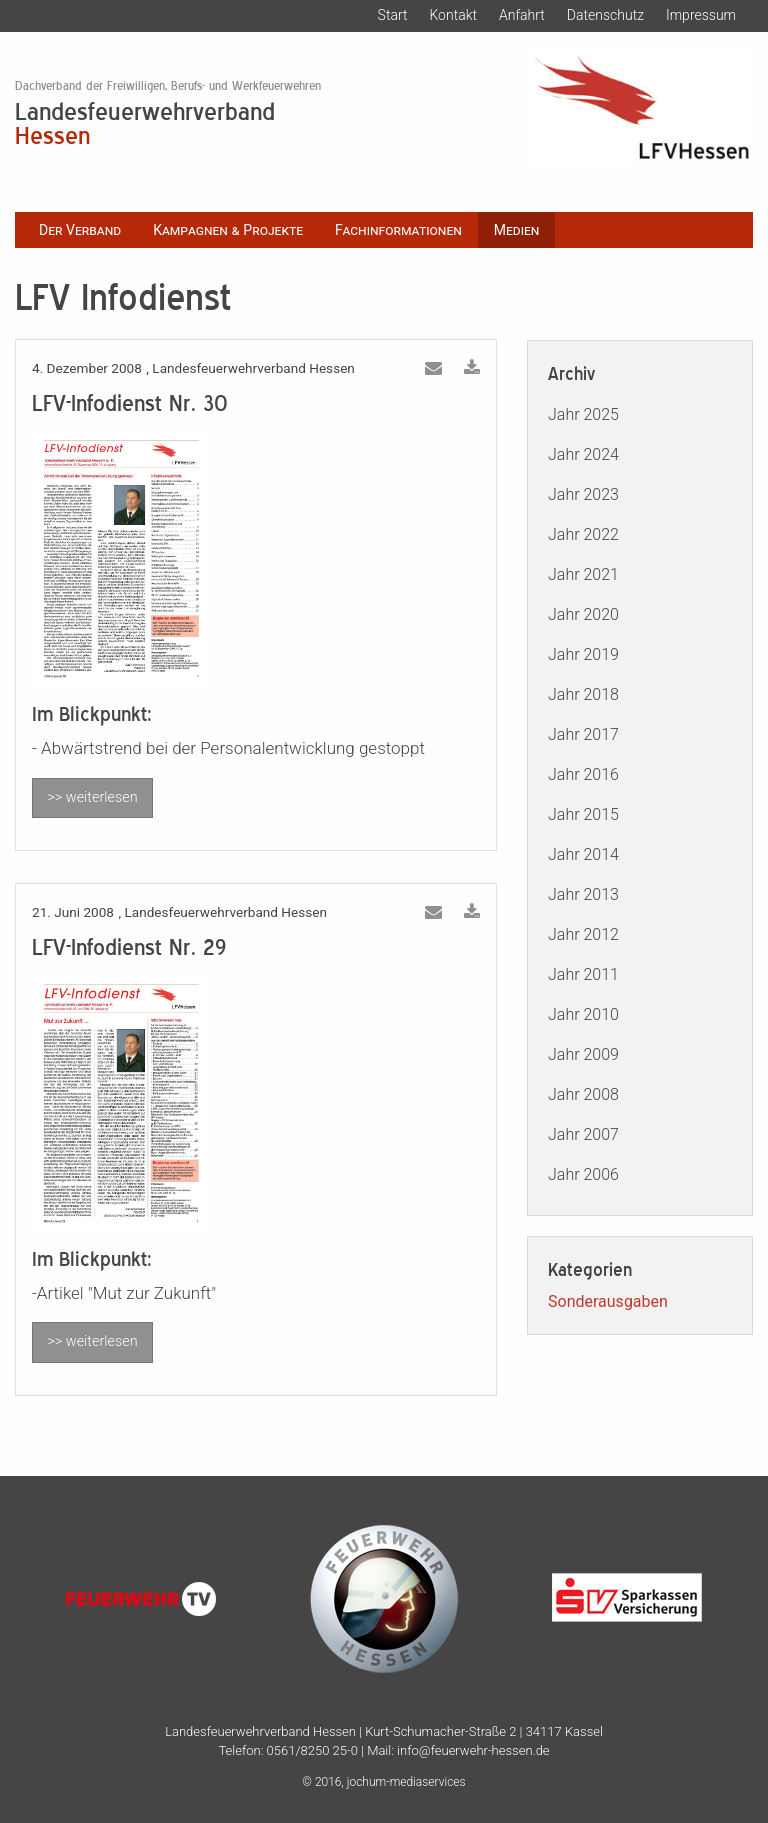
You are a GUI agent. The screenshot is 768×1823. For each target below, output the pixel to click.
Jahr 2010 (583, 1014)
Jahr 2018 (583, 694)
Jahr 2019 (583, 654)
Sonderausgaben (608, 1301)
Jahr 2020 (583, 614)
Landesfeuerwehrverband (256, 122)
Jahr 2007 (583, 1134)
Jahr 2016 (583, 774)
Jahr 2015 (583, 814)
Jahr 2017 (583, 734)
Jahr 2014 (583, 854)
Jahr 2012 (583, 934)
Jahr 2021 (583, 574)
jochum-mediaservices (406, 1782)
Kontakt (453, 15)
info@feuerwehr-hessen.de (473, 1750)
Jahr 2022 (583, 534)
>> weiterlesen (92, 797)
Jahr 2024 (583, 454)
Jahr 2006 (583, 1174)
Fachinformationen (398, 230)
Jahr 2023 (583, 494)
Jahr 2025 (583, 414)
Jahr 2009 (583, 1054)
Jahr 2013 (583, 894)
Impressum (701, 15)
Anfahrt (522, 15)
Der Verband (80, 230)
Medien (517, 230)
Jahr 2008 (583, 1094)
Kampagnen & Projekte (228, 230)
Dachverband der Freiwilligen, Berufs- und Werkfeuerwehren (168, 86)
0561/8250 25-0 (312, 1750)
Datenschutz (605, 15)
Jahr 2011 (583, 974)
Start (393, 15)
